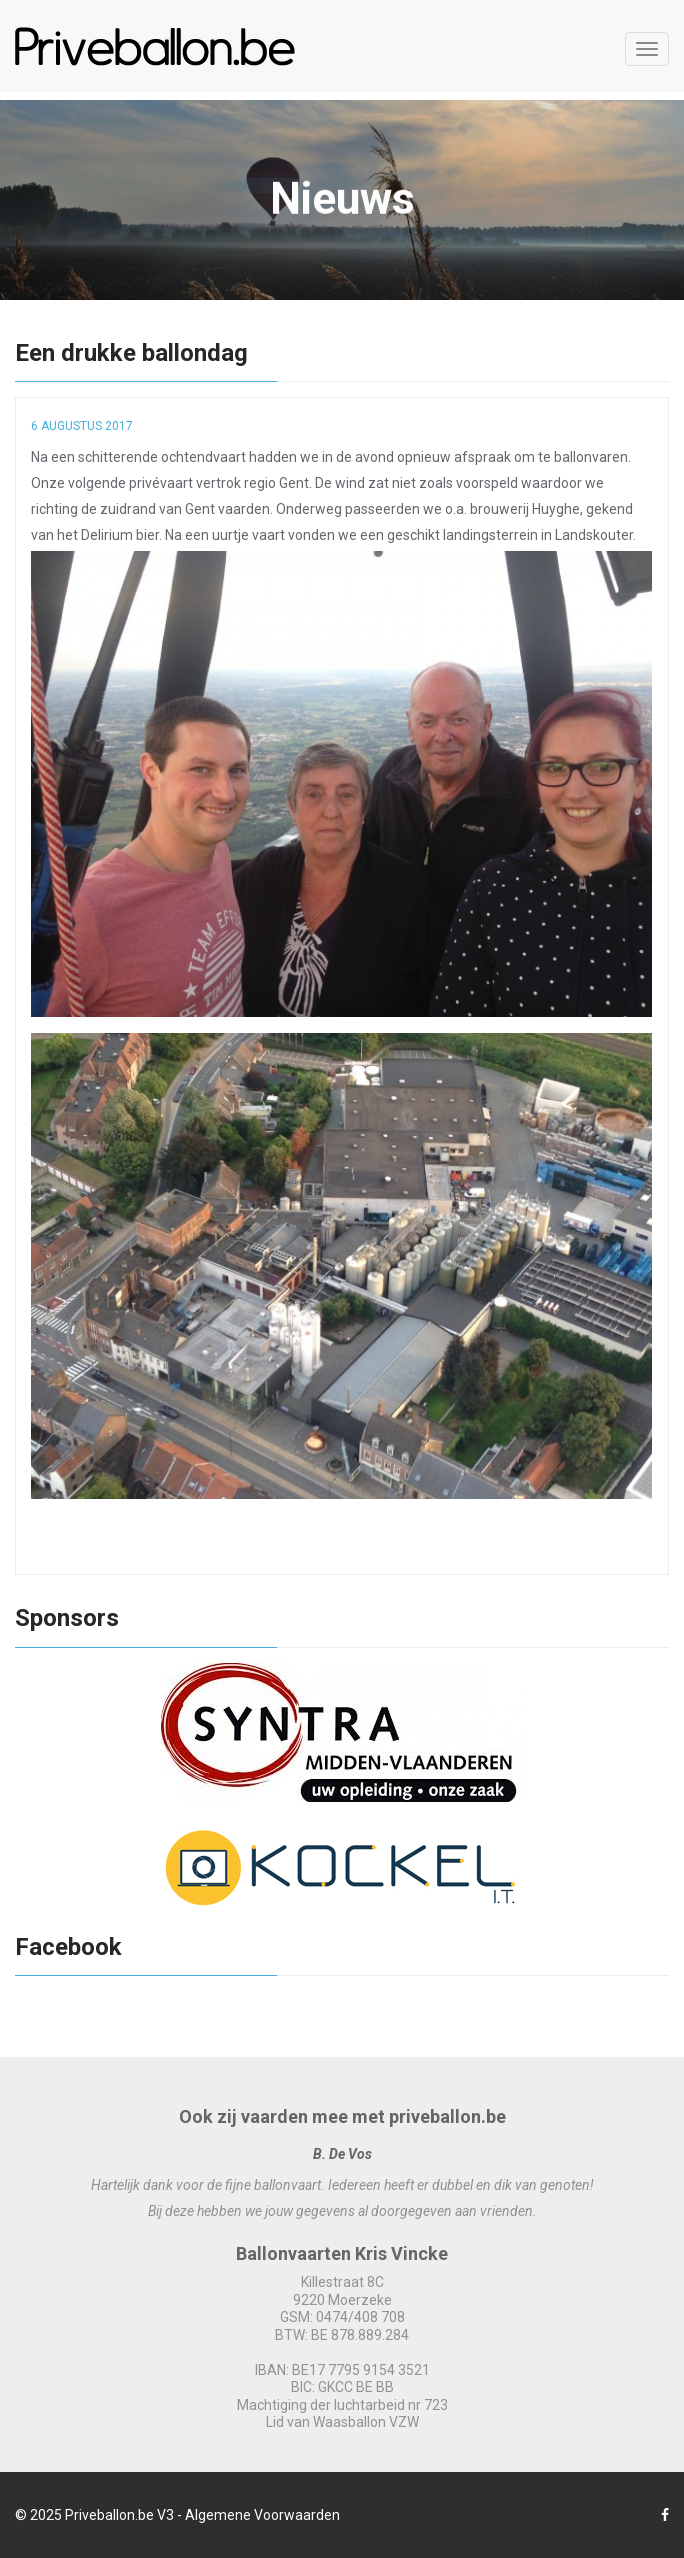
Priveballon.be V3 (119, 2515)
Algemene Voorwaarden (262, 2515)
